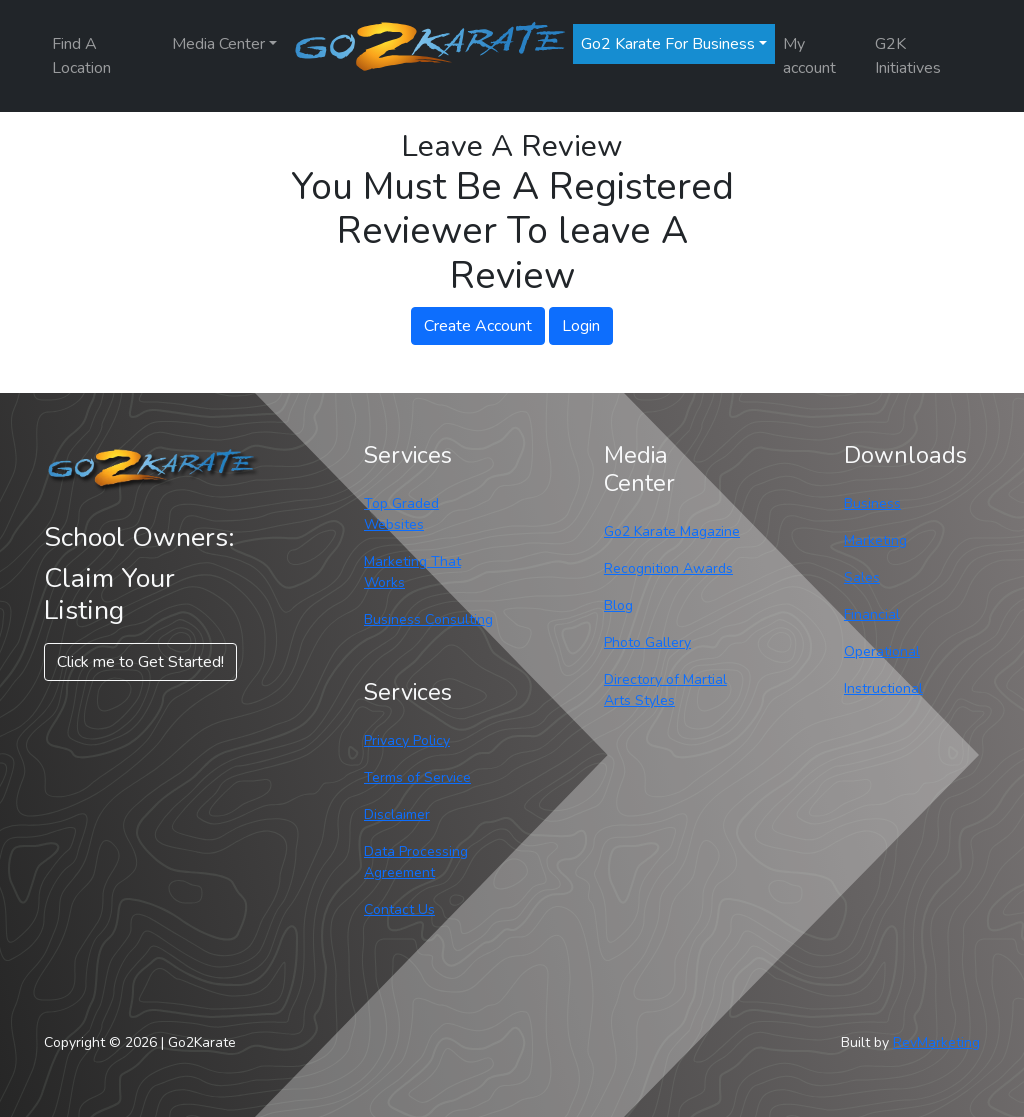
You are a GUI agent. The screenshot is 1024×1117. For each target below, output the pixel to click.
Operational (882, 651)
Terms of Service (417, 777)
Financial (872, 614)
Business (872, 503)
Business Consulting (428, 619)
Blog (618, 605)
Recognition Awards (668, 568)
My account (809, 56)
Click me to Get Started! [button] (140, 662)
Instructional (883, 688)
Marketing (875, 540)
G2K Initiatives (908, 56)
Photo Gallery (647, 642)
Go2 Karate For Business (668, 44)
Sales (862, 577)
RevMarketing (936, 1042)
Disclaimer (397, 814)
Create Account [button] (478, 326)
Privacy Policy (407, 740)
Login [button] (581, 326)
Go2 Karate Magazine (672, 531)
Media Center (218, 44)
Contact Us (399, 909)
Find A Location (81, 56)
